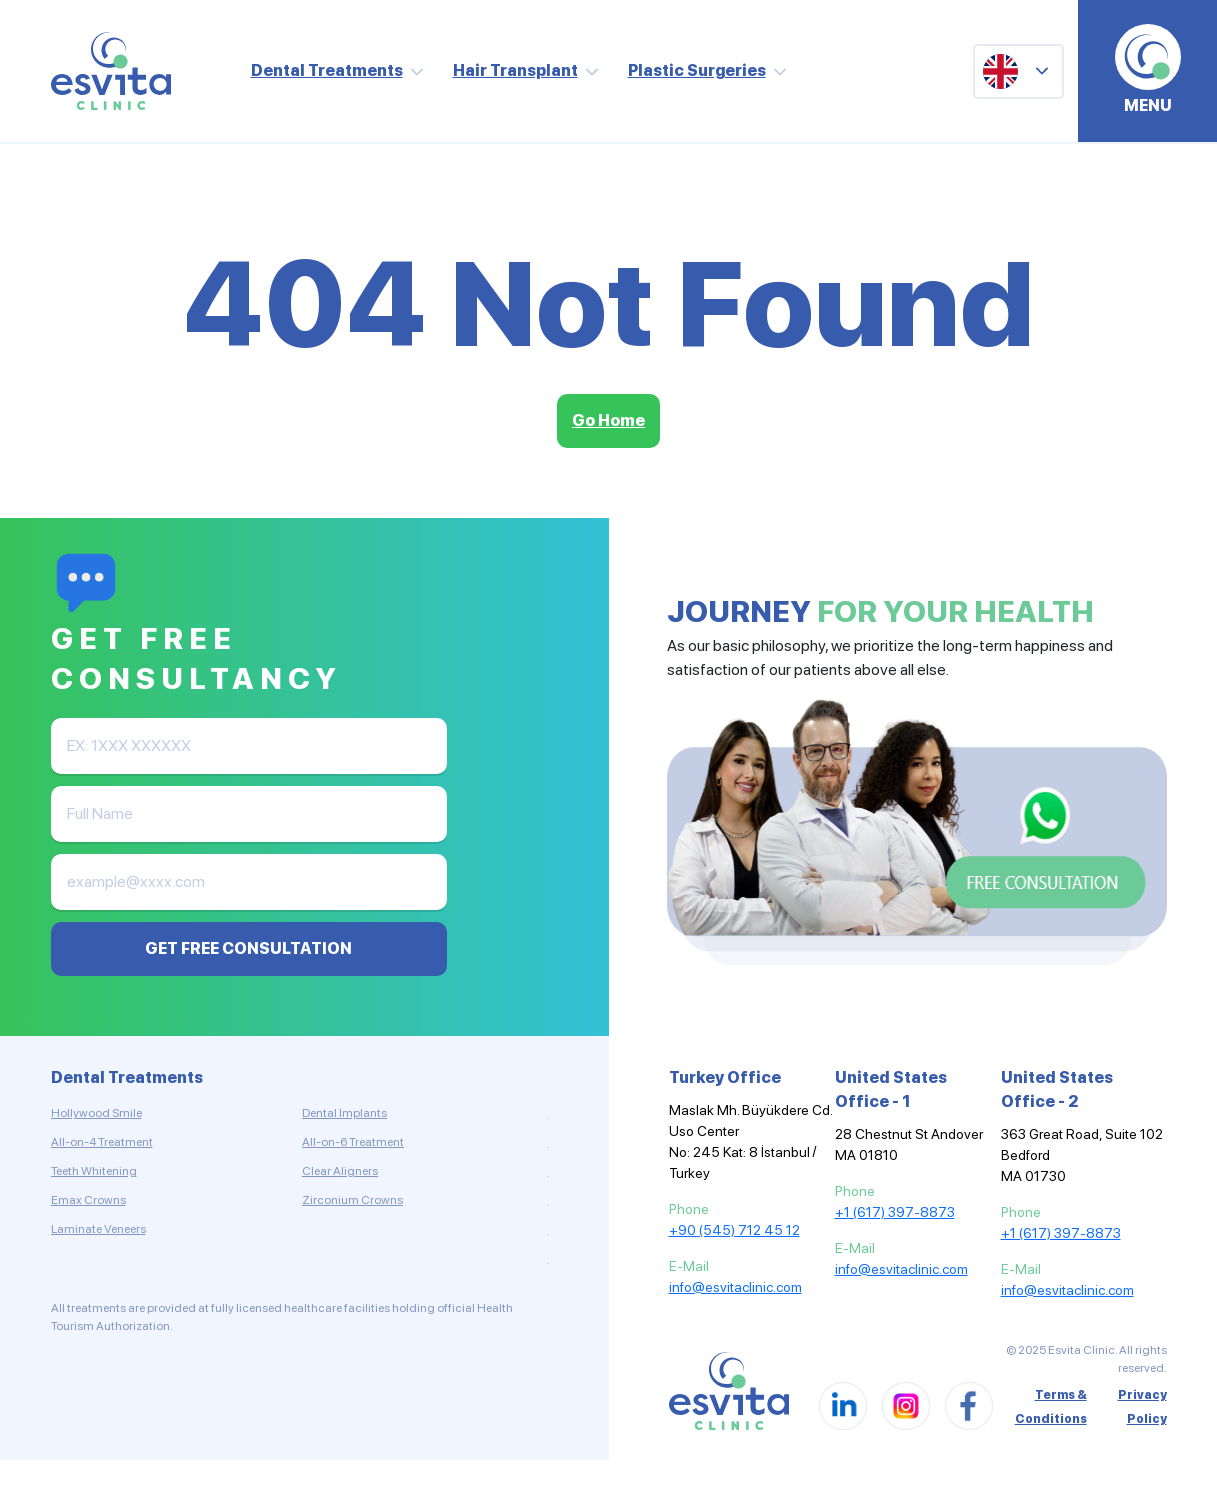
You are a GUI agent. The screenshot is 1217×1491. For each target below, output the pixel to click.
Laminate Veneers (98, 1229)
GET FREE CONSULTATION (248, 948)
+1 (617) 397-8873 (895, 1212)
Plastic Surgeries (697, 70)
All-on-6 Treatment (353, 1142)
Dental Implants (344, 1113)
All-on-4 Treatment (102, 1142)
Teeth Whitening (94, 1171)
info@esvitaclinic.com (735, 1287)
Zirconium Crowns (352, 1200)
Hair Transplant (515, 70)
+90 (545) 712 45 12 (734, 1230)
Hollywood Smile (96, 1113)
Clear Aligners (340, 1171)
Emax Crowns (88, 1200)
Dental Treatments (327, 70)
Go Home (608, 420)
